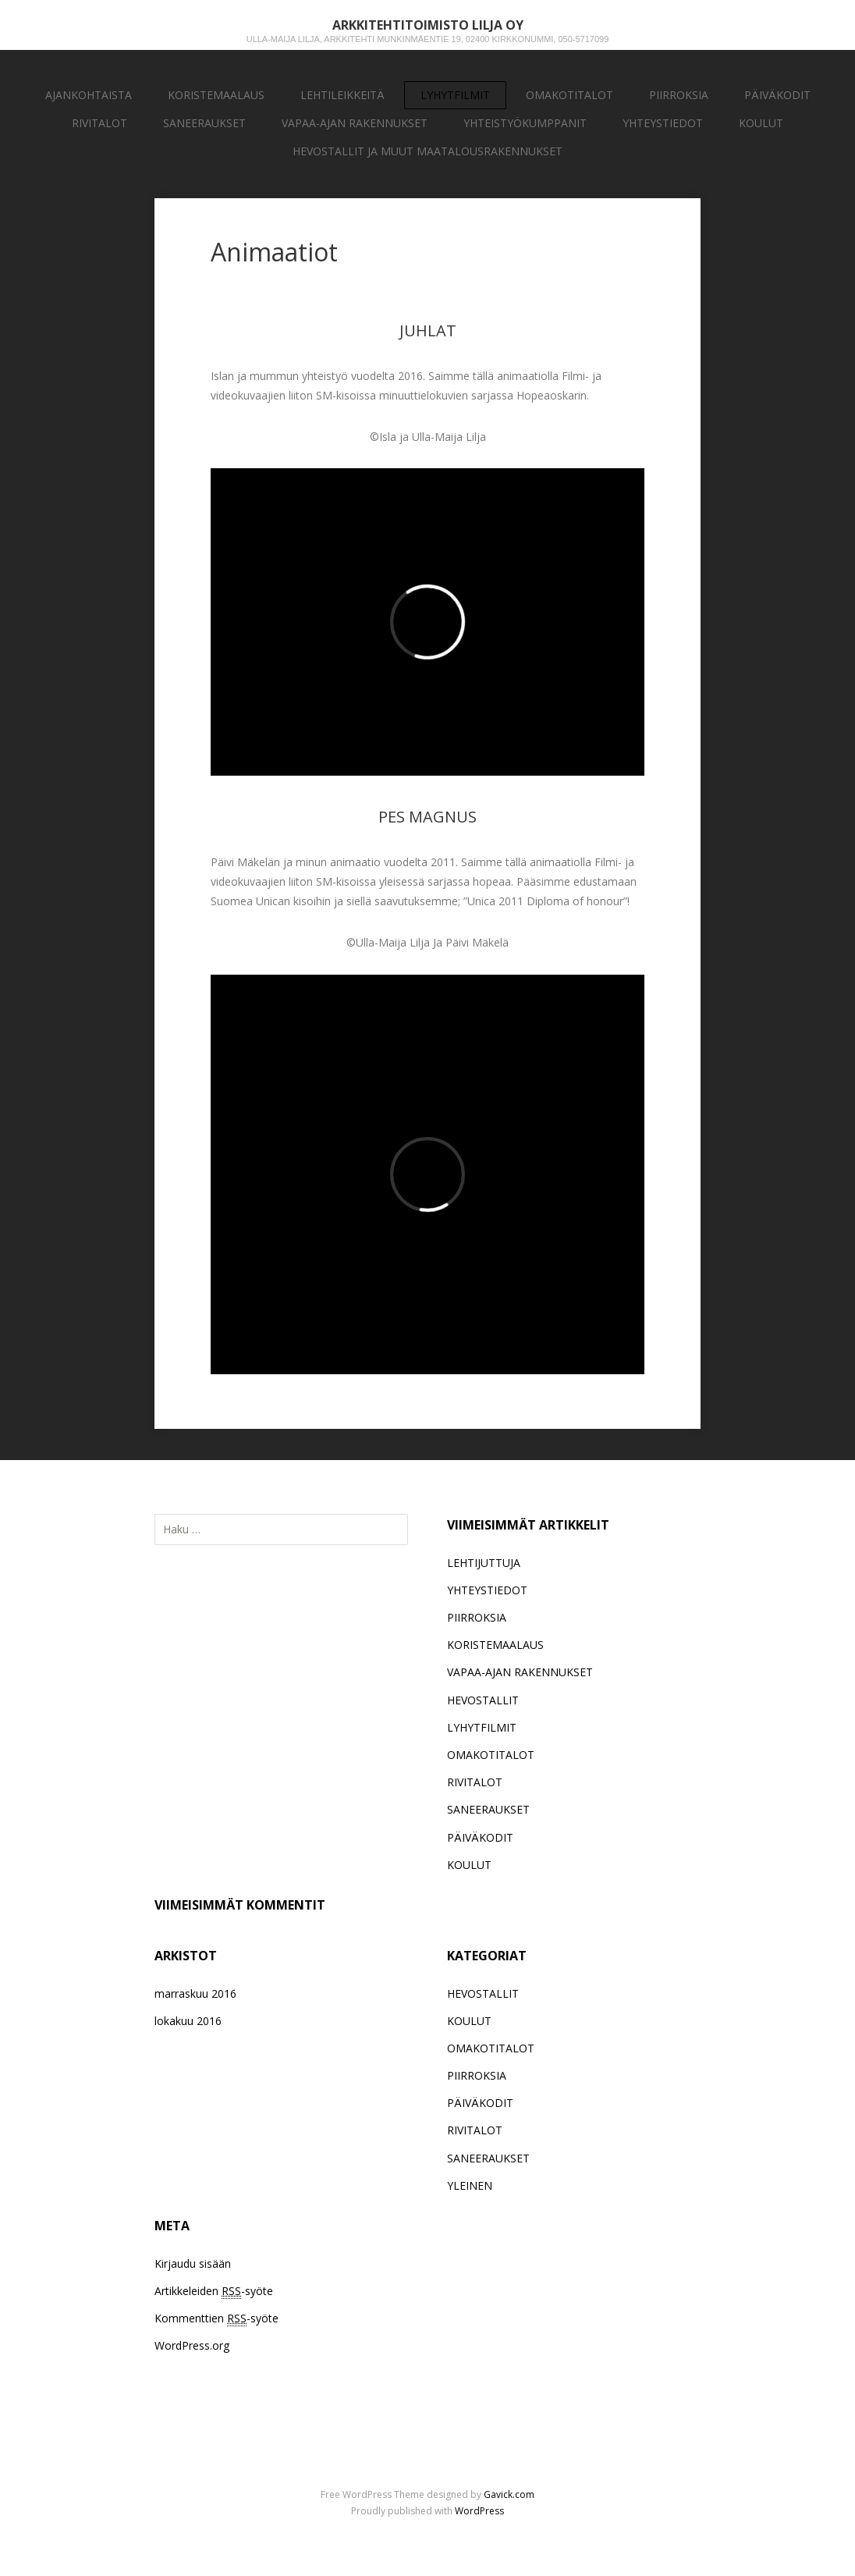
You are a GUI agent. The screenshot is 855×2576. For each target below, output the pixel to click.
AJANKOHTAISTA (88, 94)
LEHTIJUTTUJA (483, 1562)
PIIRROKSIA (678, 94)
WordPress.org (191, 2345)
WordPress (479, 2510)
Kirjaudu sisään (192, 2263)
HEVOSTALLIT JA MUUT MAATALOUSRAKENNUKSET (427, 151)
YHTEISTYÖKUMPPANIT (525, 122)
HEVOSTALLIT (483, 1700)
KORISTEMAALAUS (216, 94)
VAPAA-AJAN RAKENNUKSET (355, 122)
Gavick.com (509, 2494)
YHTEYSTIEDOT (663, 122)
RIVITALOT (99, 122)
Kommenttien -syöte (216, 2318)
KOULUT (761, 122)
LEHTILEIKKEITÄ (342, 94)
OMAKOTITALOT (569, 94)
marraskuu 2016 (195, 1993)
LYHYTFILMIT (455, 94)
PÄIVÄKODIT (777, 94)
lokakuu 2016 (188, 2020)
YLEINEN (469, 2185)
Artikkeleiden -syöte (213, 2291)
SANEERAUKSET (204, 122)
